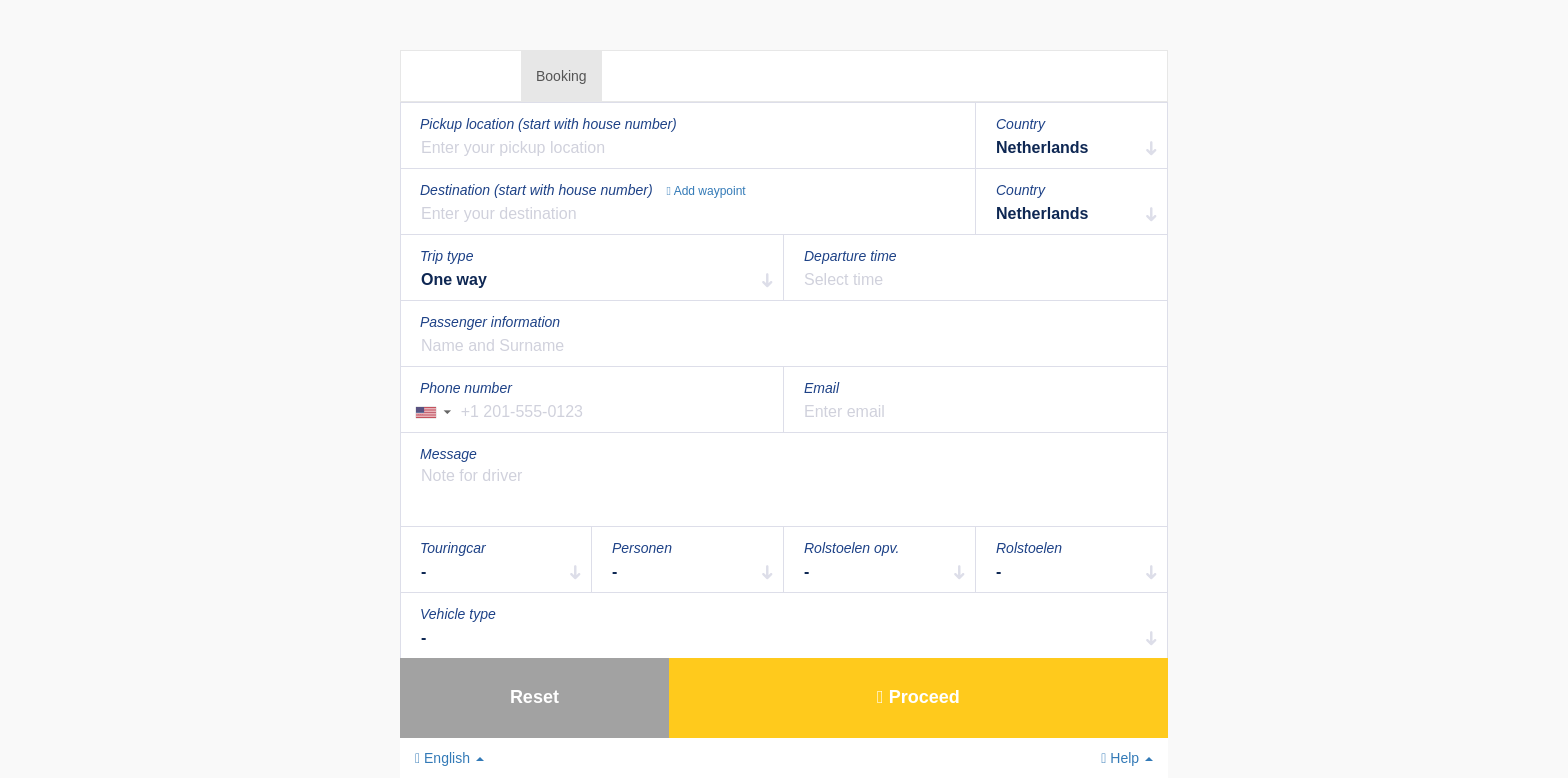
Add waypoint (706, 191)
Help (1127, 758)
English (449, 758)
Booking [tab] (561, 76)
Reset (534, 697)
